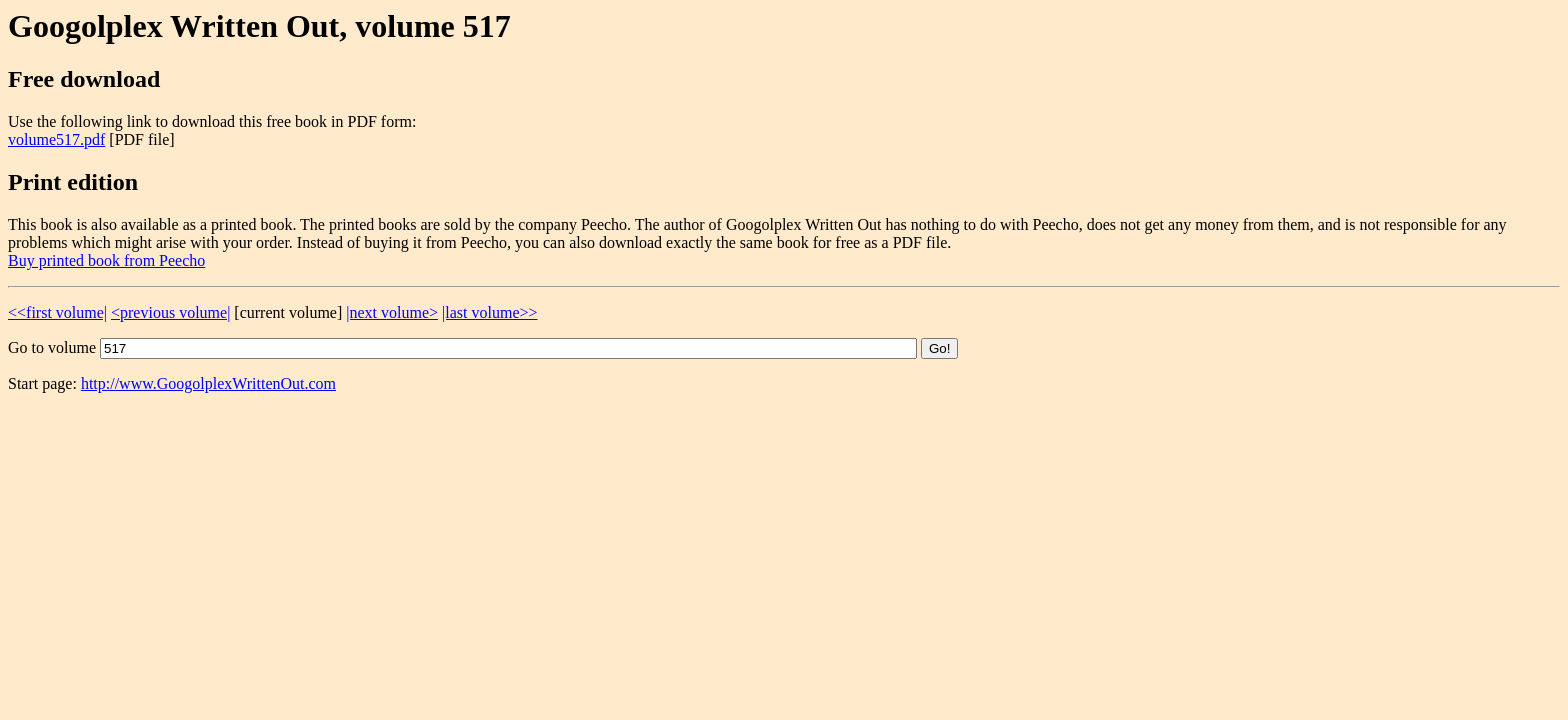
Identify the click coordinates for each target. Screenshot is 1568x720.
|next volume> (392, 312)
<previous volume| (170, 312)
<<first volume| (57, 312)
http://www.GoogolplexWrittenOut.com (208, 383)
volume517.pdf (56, 139)
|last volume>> (489, 312)
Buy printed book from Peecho (106, 260)
